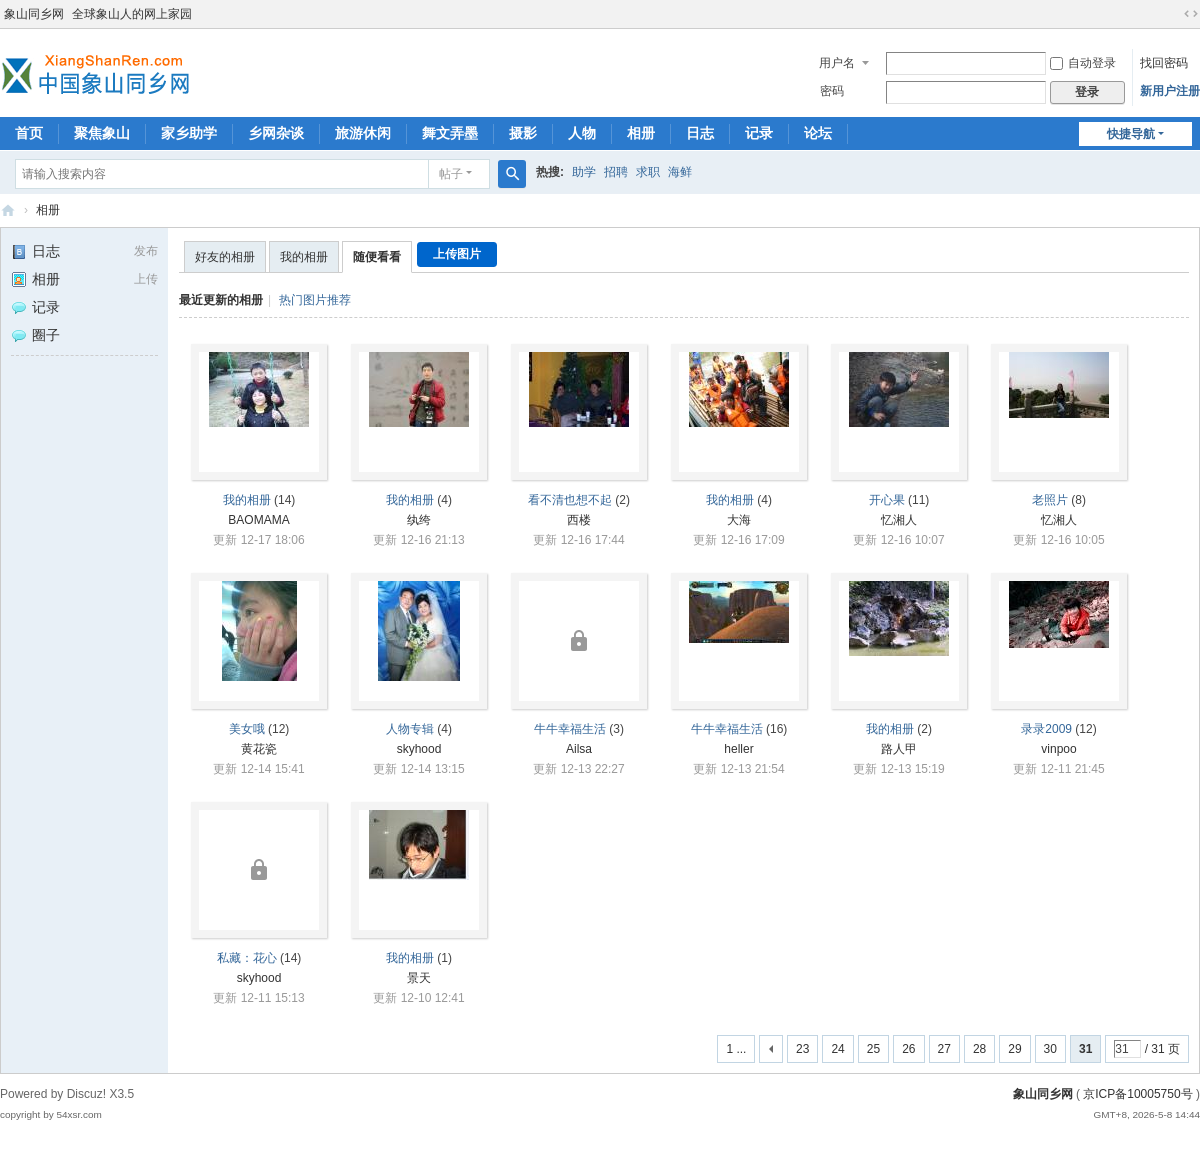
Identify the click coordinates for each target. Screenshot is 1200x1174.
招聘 (616, 172)
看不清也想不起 (570, 500)
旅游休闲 (363, 133)
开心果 (887, 500)
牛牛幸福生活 (570, 729)
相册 (641, 133)
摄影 (523, 133)
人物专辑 (410, 729)
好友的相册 (225, 257)
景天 (419, 978)
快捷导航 (1131, 134)
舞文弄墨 (450, 133)
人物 (582, 133)
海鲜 (680, 172)
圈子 (35, 335)
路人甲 (899, 749)
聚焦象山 (102, 133)
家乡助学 (189, 133)
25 (873, 1049)
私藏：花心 (247, 958)
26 (908, 1049)
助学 (584, 172)
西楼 (579, 520)
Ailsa (579, 749)
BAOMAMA (258, 520)
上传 (146, 279)
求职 (648, 172)
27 (944, 1049)
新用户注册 (1170, 91)
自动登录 (1083, 63)
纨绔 (419, 520)
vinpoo (1058, 749)
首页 (29, 133)
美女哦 (247, 729)
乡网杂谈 (276, 133)
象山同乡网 (34, 14)
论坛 (818, 133)
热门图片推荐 (315, 300)
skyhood (419, 749)
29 (1014, 1049)
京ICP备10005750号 (1137, 1094)
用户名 (837, 63)
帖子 (451, 174)
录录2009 (1046, 729)
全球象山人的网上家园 (132, 14)
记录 (759, 133)
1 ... (736, 1049)
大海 (739, 520)
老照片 (1050, 500)
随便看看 (377, 257)
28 (979, 1049)
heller (738, 749)
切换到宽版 (1191, 14)
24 (837, 1049)
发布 (146, 251)
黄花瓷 (259, 749)
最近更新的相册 (221, 300)
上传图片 (457, 254)
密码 (832, 91)
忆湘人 (899, 520)
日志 (700, 133)
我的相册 (304, 257)
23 (802, 1049)
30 (1050, 1049)
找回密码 (1164, 63)
